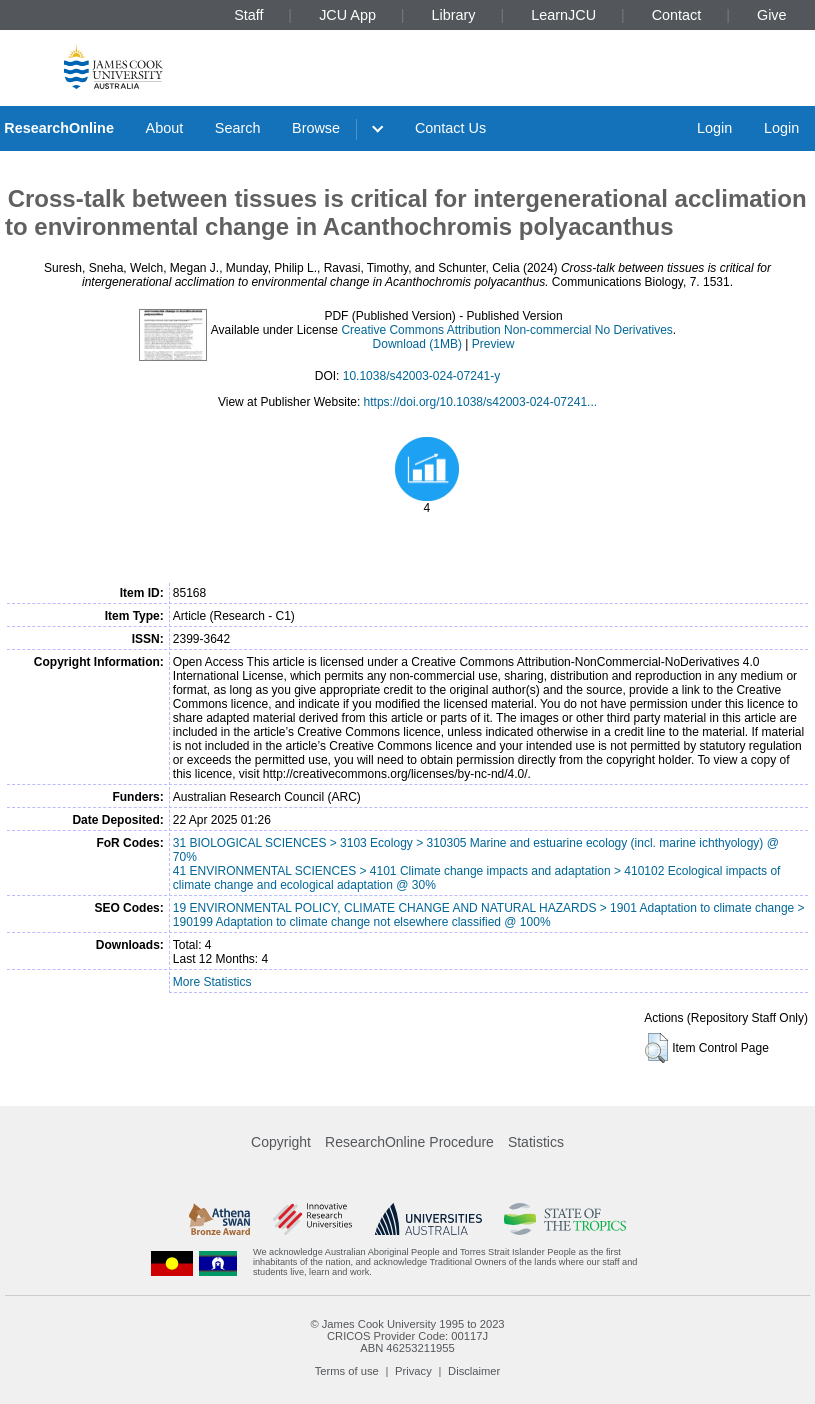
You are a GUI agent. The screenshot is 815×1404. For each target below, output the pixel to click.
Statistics (536, 1142)
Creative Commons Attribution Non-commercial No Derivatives (506, 330)
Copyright (281, 1142)
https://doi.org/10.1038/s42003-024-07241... (481, 402)
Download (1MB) (417, 344)
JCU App (347, 15)
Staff (248, 15)
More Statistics (212, 982)
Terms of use (347, 1371)
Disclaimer (474, 1371)
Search (238, 128)
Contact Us (450, 128)
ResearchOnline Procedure (409, 1142)
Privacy (413, 1371)
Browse (316, 128)
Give (772, 15)
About (165, 128)
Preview (493, 344)
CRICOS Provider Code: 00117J (407, 1336)
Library (454, 15)
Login (714, 128)
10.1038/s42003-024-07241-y (421, 376)
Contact (677, 15)
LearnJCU (563, 15)
